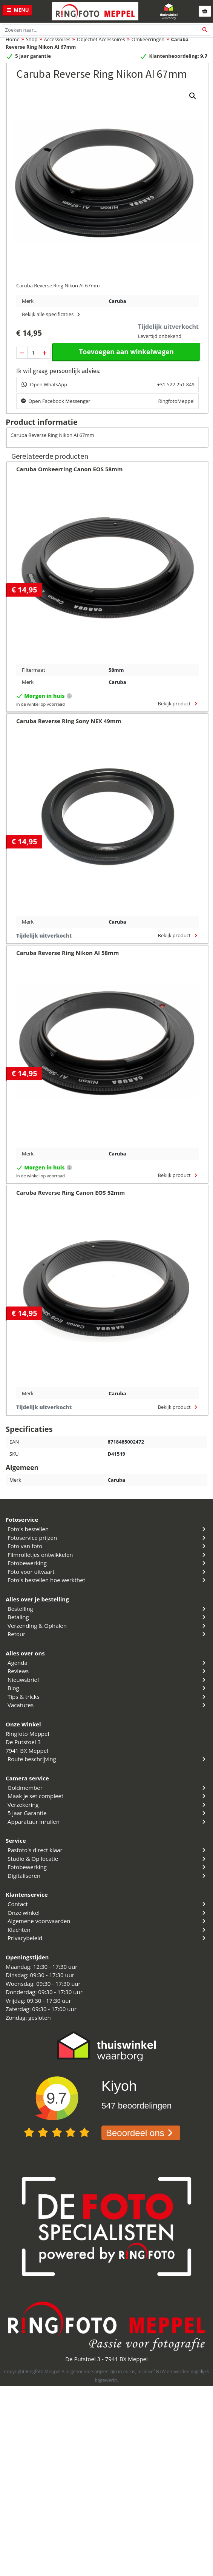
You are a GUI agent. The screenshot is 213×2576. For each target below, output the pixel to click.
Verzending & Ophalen (107, 1625)
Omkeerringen (148, 39)
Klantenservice (27, 1894)
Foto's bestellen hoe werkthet (107, 1580)
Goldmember (107, 1787)
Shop (32, 39)
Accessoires (57, 39)
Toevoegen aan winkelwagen (126, 351)
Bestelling (107, 1608)
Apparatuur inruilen (107, 1821)
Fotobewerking (107, 1563)
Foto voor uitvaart (107, 1571)
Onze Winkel (23, 1724)
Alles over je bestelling (37, 1599)
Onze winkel (107, 1912)
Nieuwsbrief (107, 1679)
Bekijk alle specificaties (52, 314)
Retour (107, 1634)
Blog (107, 1688)
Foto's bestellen (107, 1529)
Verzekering (107, 1804)
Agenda (107, 1662)
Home (13, 39)
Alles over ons (25, 1653)
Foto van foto (107, 1546)
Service (16, 1840)
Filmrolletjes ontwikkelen (107, 1554)
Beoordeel (141, 2133)
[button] (192, 96)
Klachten (107, 1929)
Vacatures (107, 1705)
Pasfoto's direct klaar (107, 1850)
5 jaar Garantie (107, 1813)
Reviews (107, 1671)
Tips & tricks (107, 1696)
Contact (107, 1904)
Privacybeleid (107, 1938)
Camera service (27, 1778)
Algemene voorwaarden (107, 1921)
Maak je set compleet (107, 1796)
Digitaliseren (107, 1875)
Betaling (107, 1617)
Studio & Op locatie (107, 1858)
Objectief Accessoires (101, 39)
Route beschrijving (107, 1759)
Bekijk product (178, 703)
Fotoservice (22, 1519)
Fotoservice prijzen (107, 1537)
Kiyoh (119, 2086)
